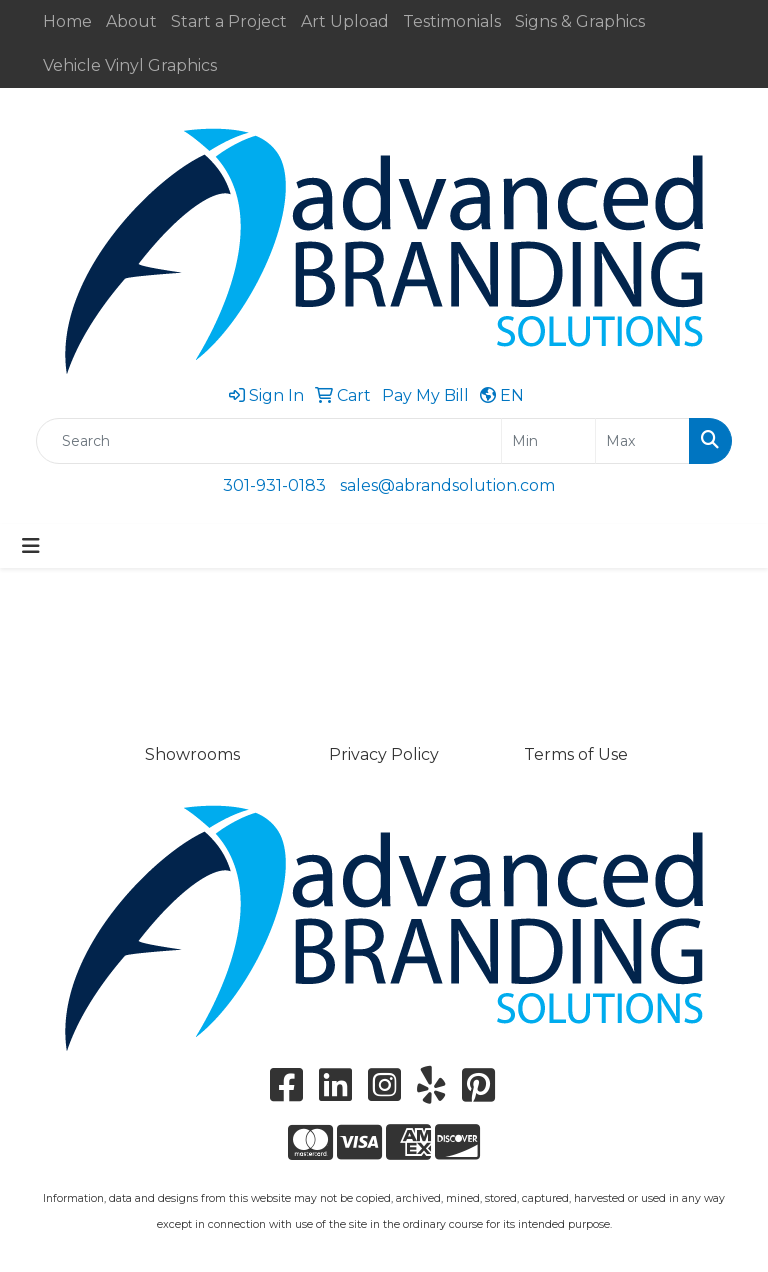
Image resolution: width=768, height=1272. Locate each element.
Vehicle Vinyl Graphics (130, 65)
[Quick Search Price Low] (548, 441)
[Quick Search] (269, 441)
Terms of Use (576, 754)
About (131, 21)
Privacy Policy (384, 754)
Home (67, 21)
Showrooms (192, 754)
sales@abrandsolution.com (447, 485)
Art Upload (345, 21)
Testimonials (452, 21)
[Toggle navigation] (31, 546)
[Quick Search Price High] (642, 441)
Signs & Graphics (580, 21)
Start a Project (229, 21)
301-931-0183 (274, 485)
